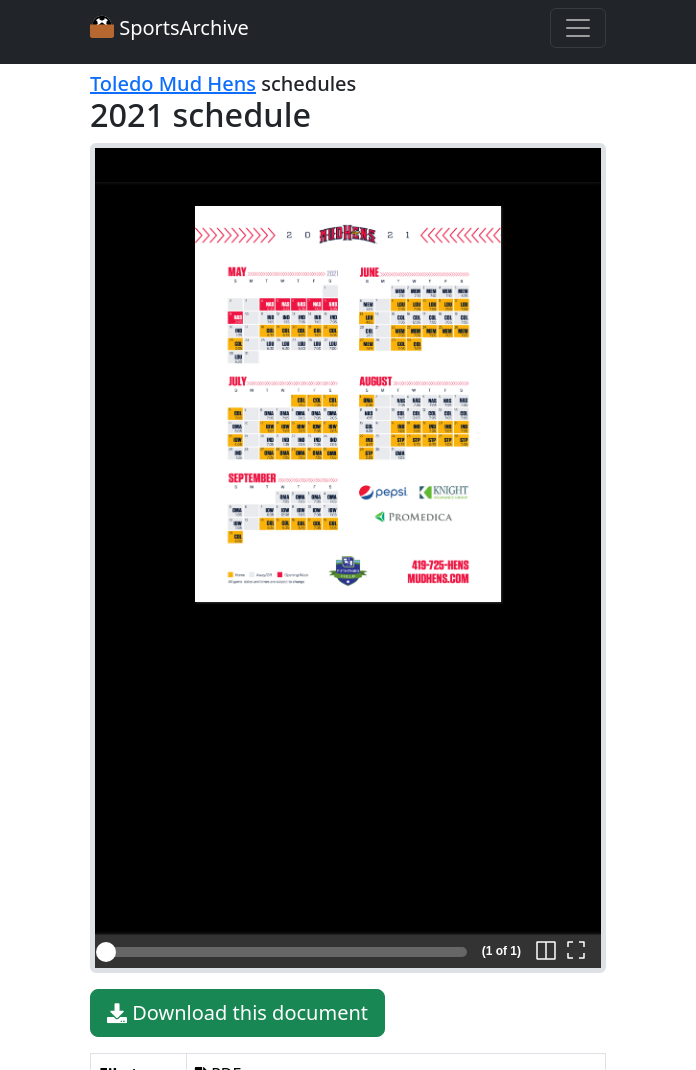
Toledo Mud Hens (173, 83)
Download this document (237, 1013)
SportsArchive (169, 27)
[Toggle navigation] (578, 28)
